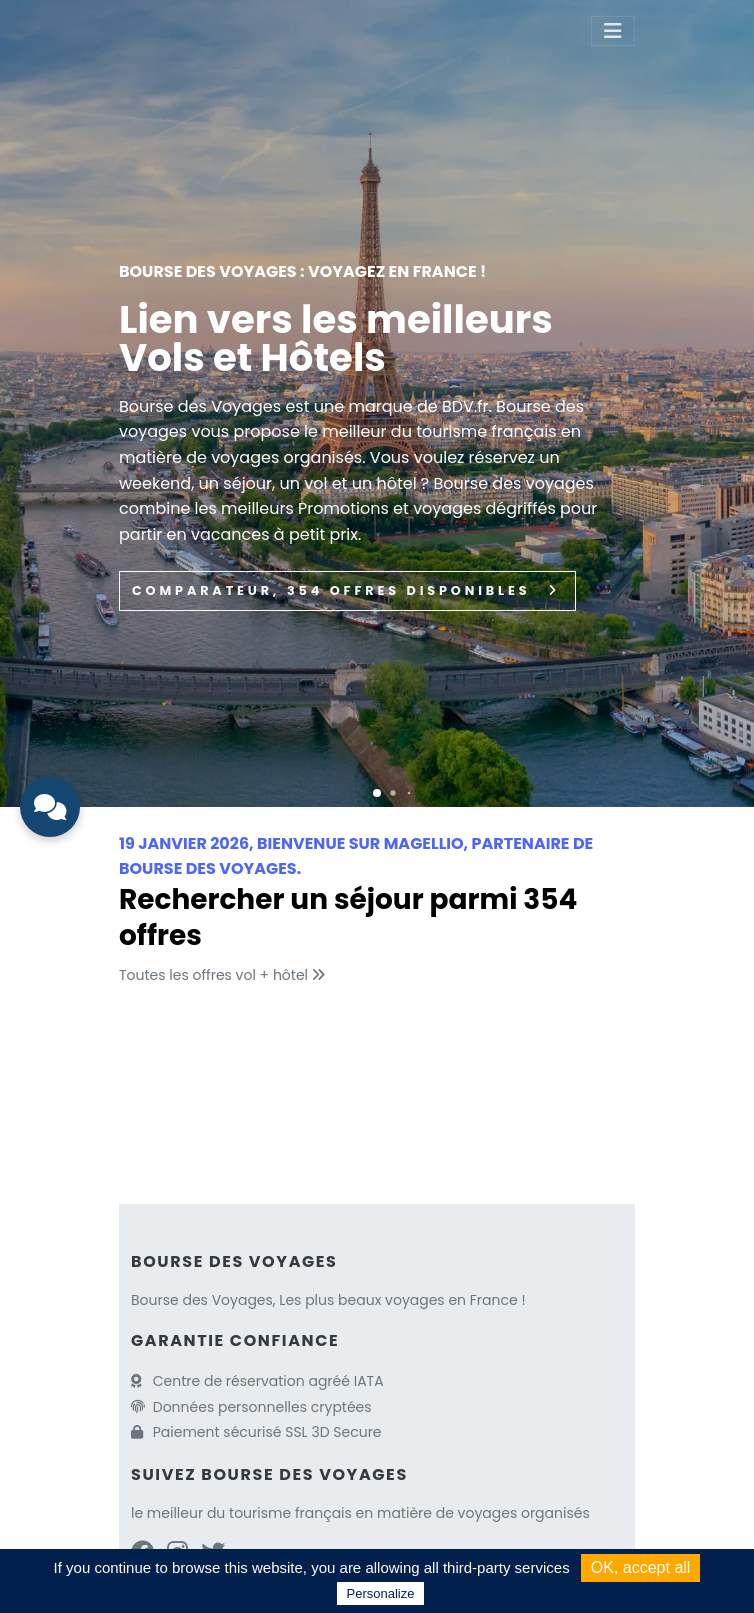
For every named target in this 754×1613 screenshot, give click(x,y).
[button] (377, 793)
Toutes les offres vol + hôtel (224, 975)
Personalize (381, 1593)
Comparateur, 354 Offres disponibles (347, 590)
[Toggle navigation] (613, 31)
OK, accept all (641, 1567)
